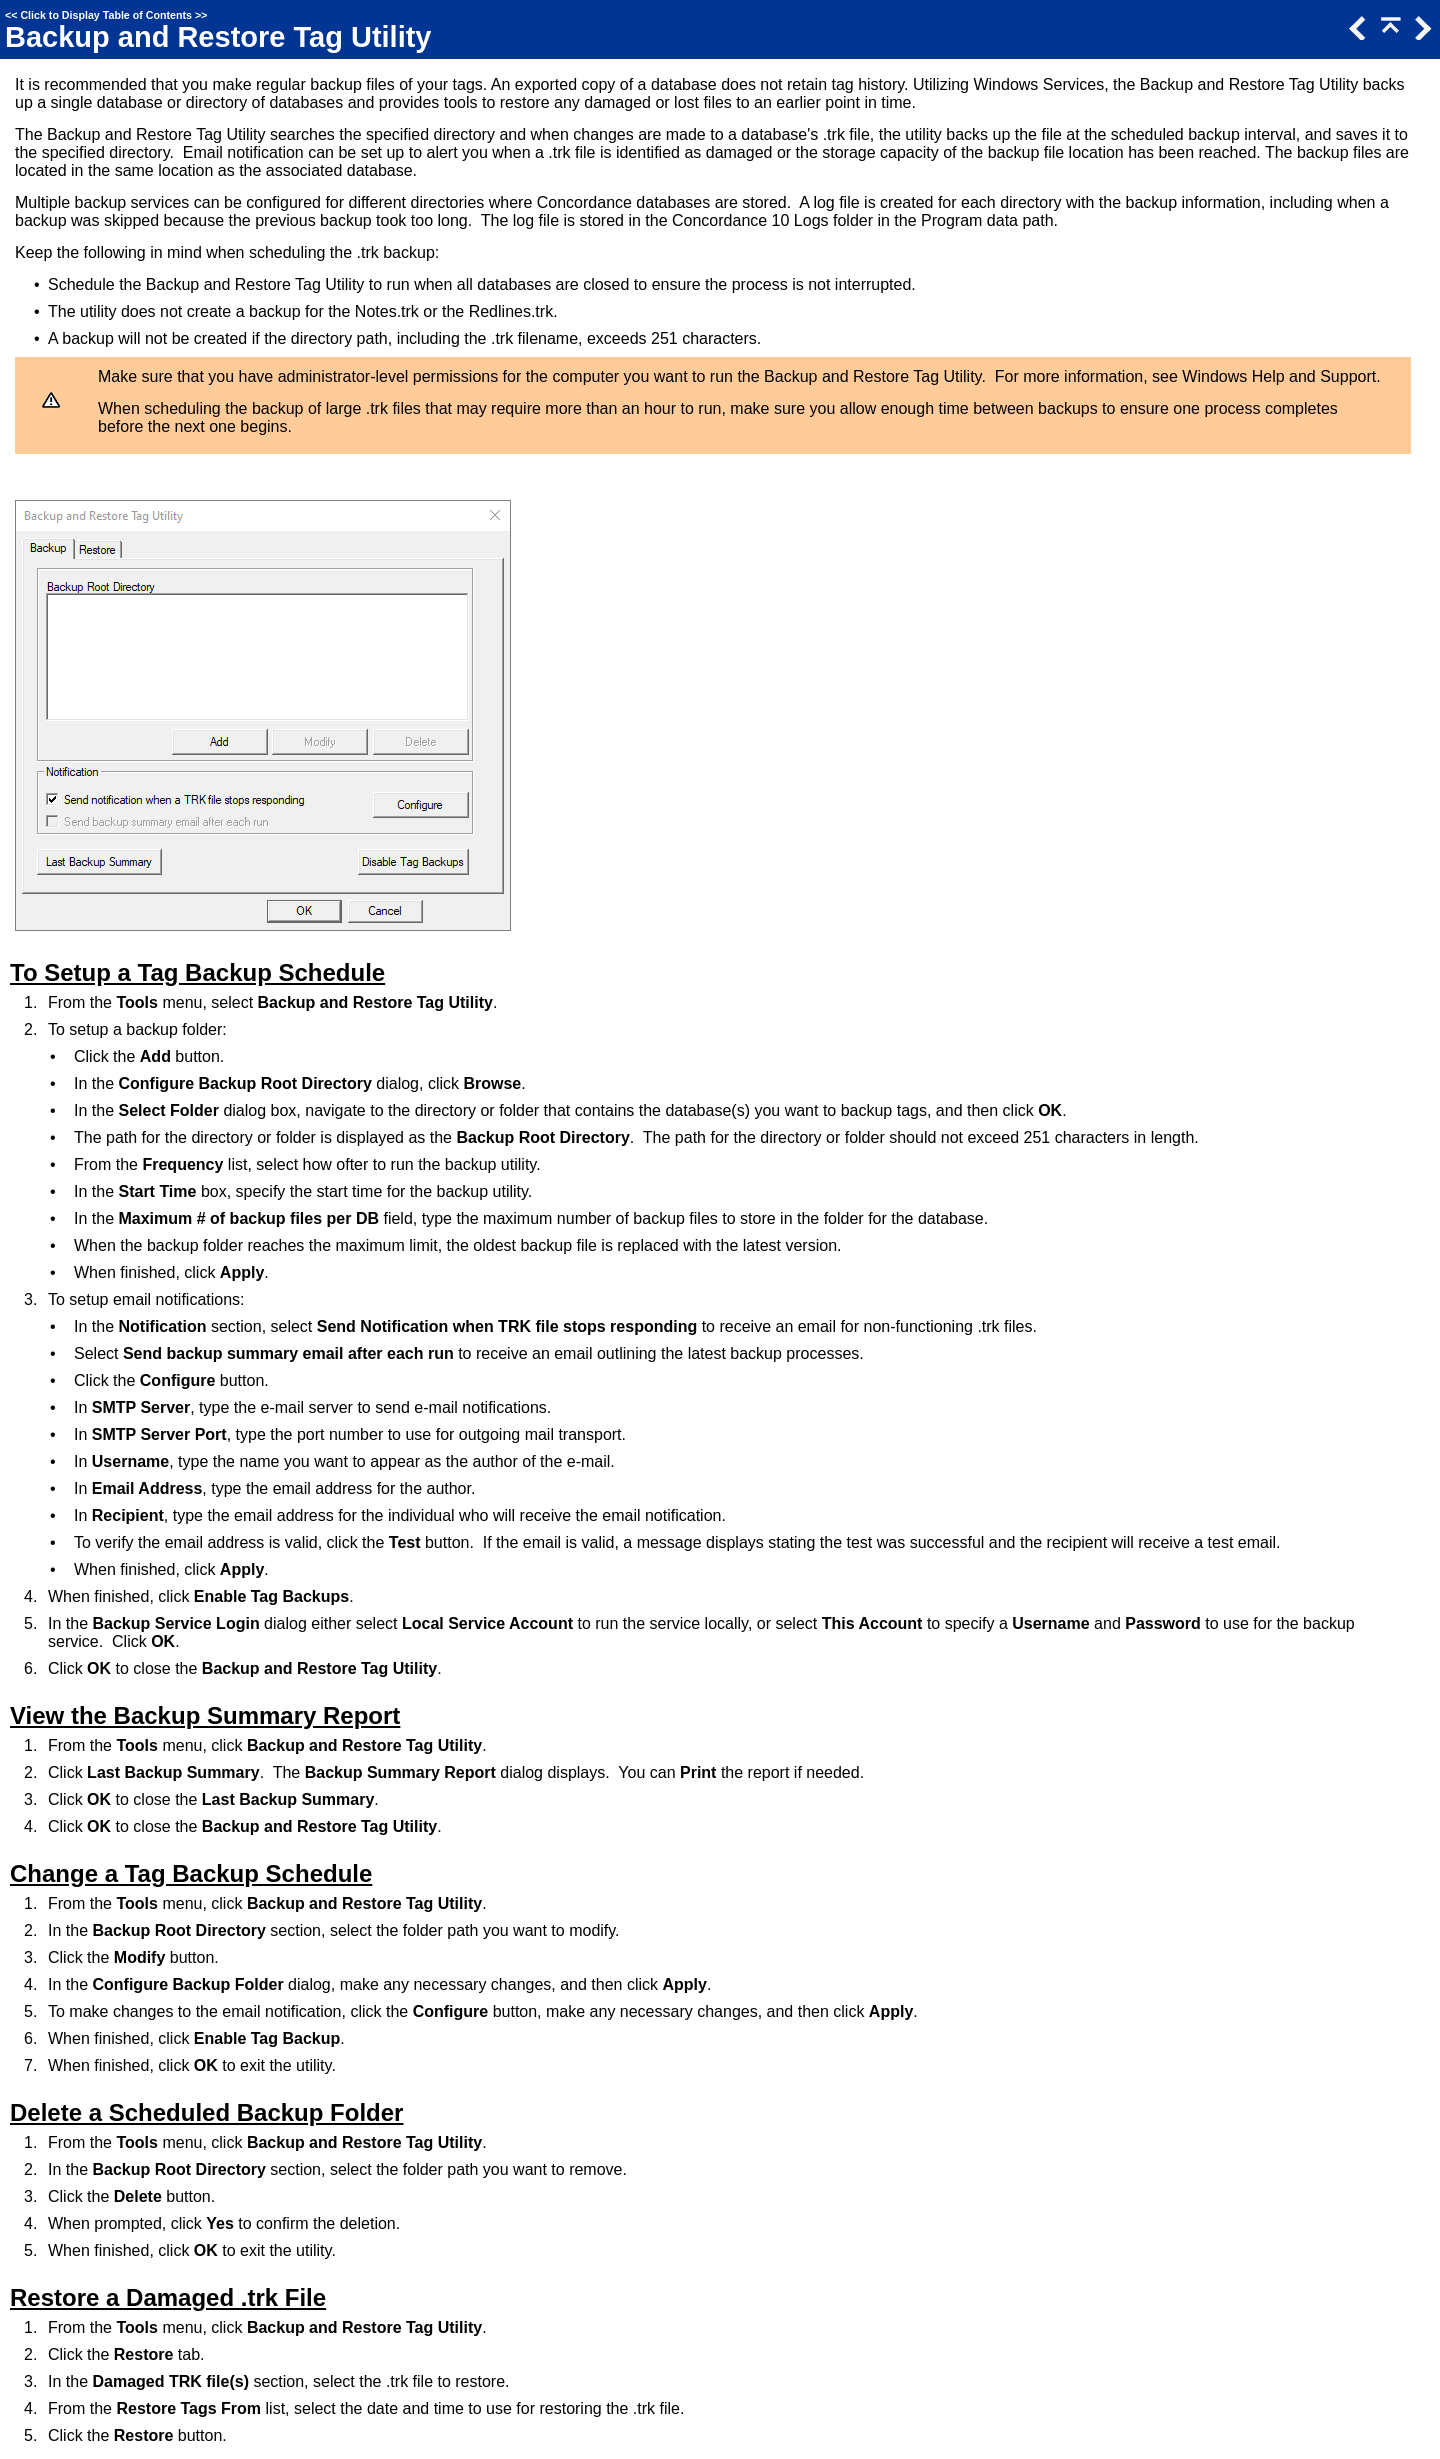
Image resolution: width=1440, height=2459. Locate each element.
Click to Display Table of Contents (106, 15)
